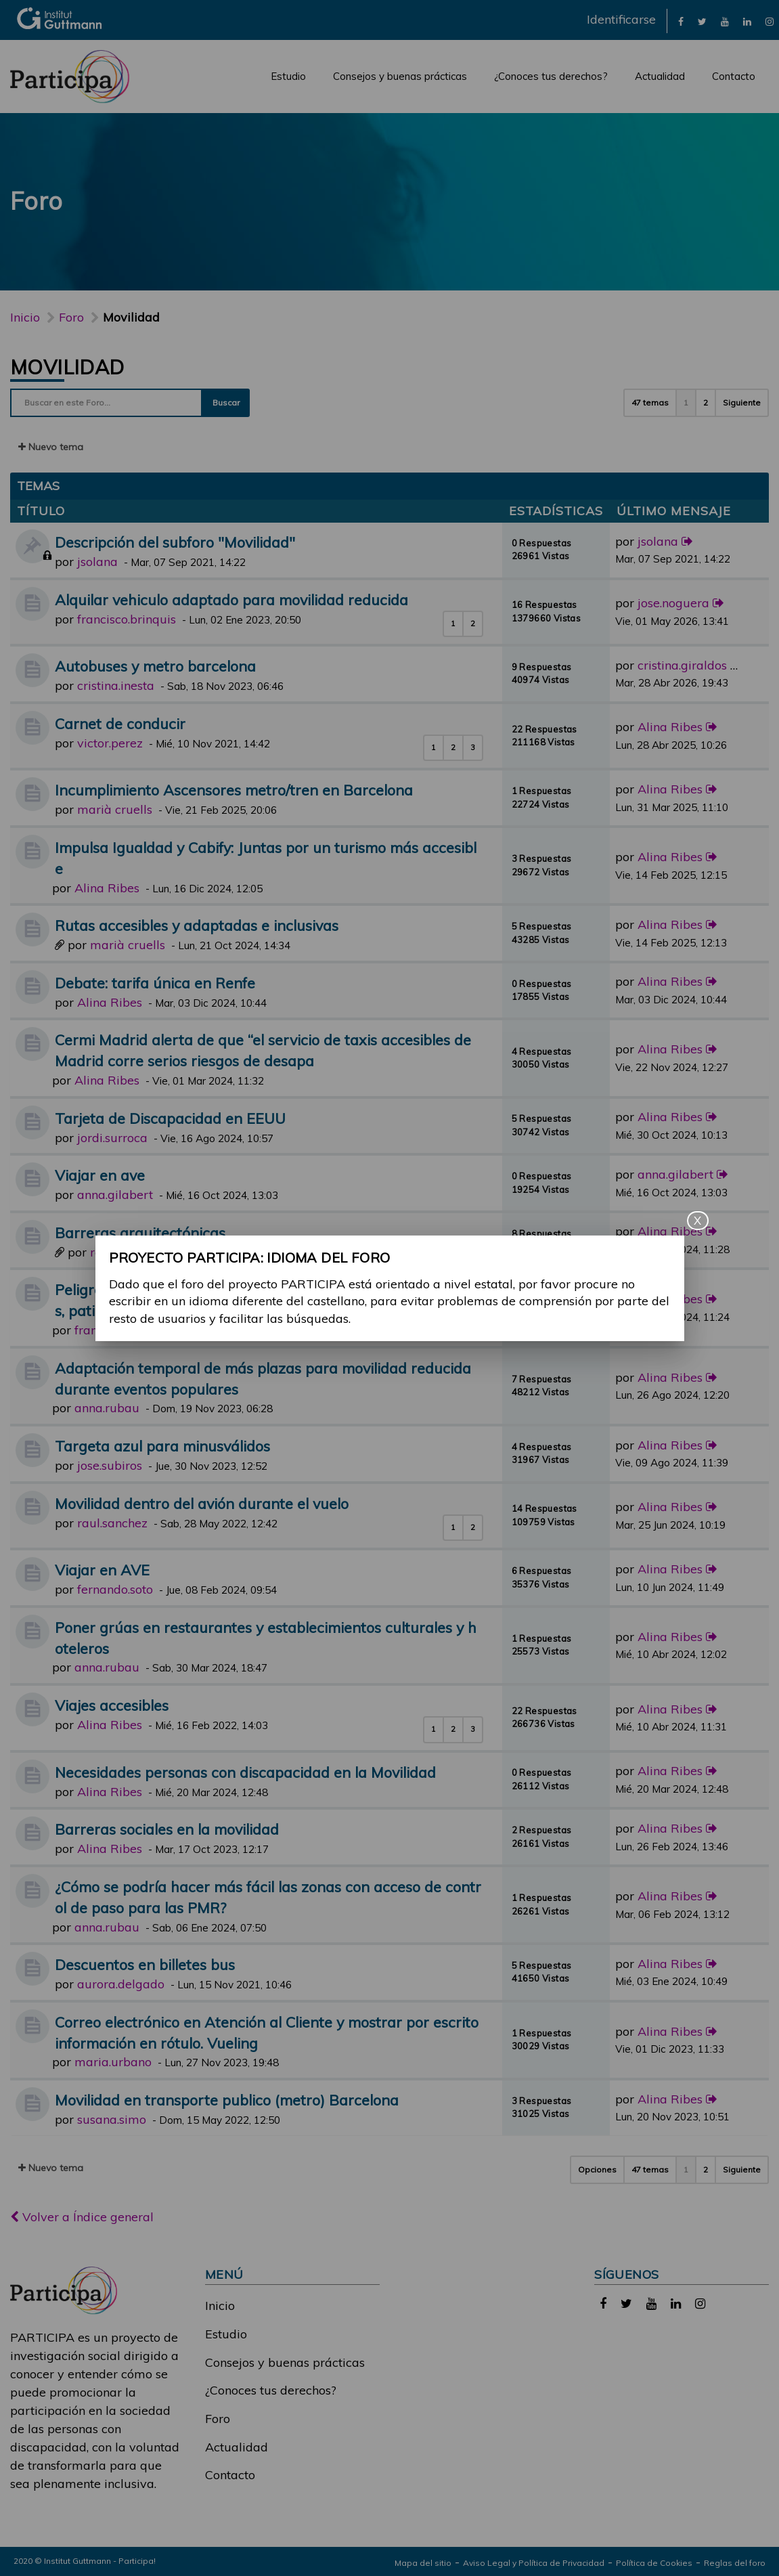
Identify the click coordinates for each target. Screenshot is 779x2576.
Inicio (25, 317)
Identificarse (621, 19)
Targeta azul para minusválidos (162, 1446)
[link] (681, 20)
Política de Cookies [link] (654, 2563)
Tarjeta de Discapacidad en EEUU (170, 1118)
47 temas (650, 402)
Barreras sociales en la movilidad (167, 1829)
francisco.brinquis (126, 619)
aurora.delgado (120, 1984)
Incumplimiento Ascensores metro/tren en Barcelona (234, 790)
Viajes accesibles (112, 1705)
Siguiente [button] (742, 402)
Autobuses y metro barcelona (155, 666)
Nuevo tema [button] (50, 447)
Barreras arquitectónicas (140, 1232)
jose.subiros (109, 1465)
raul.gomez (122, 1252)
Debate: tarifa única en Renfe (155, 983)
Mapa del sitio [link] (423, 2563)
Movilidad (67, 367)
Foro (217, 2418)
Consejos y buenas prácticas (400, 76)
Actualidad (660, 76)
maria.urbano (113, 2062)
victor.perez (110, 743)
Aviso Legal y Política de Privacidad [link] (533, 2563)
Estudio (288, 76)
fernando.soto (115, 1589)
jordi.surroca (112, 1137)
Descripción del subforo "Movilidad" (175, 542)
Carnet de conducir (120, 723)
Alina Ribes (670, 727)
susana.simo (111, 2119)
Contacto (733, 76)
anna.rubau (106, 1408)
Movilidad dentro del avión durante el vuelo (202, 1503)
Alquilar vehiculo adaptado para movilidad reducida (231, 599)
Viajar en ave (100, 1175)
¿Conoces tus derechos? (551, 76)
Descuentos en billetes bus (145, 1964)
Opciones (597, 2169)
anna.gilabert (115, 1194)
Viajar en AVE (102, 1569)
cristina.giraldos (682, 665)
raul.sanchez (112, 1523)
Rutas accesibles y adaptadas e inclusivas (196, 925)
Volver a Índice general (82, 2217)
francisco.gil (107, 1330)
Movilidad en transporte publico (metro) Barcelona (227, 2100)
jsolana (97, 561)
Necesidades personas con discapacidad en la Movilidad (245, 1772)
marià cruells (114, 809)
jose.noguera (673, 603)
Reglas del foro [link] (734, 2563)
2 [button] (705, 402)
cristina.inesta (115, 685)
